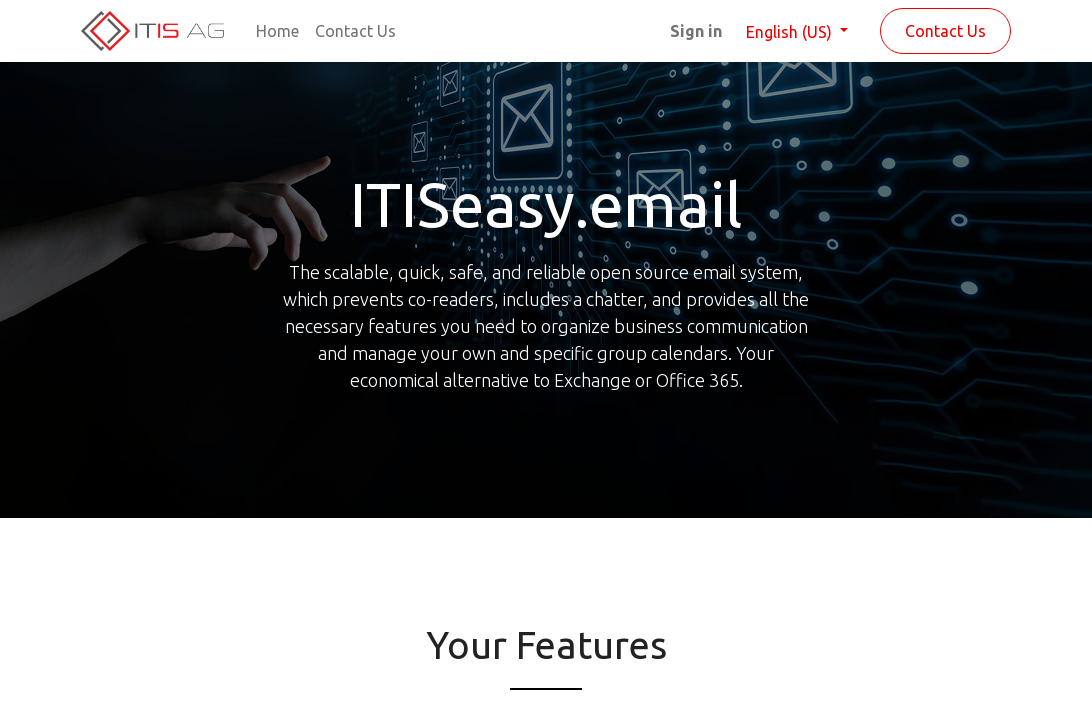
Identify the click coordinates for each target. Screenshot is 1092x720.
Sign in (696, 31)
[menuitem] (277, 31)
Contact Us (945, 31)
